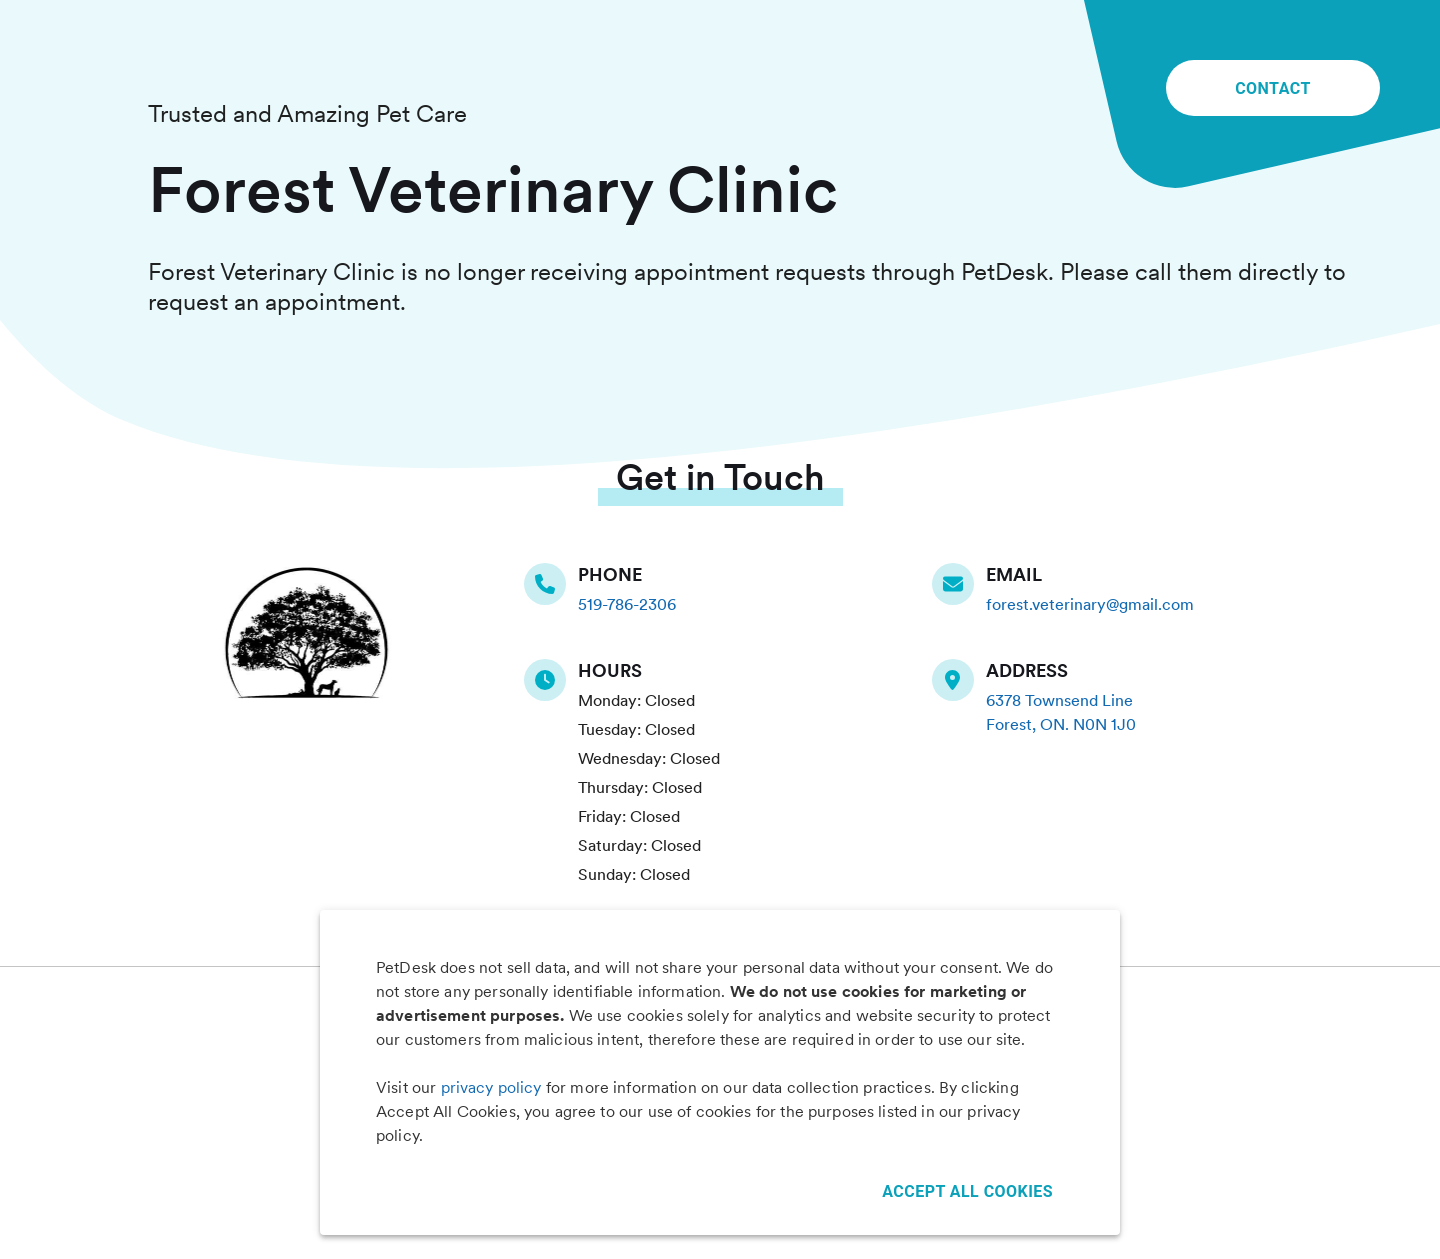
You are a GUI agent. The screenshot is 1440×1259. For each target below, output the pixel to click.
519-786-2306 (627, 604)
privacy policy (491, 1087)
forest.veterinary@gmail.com (1090, 604)
